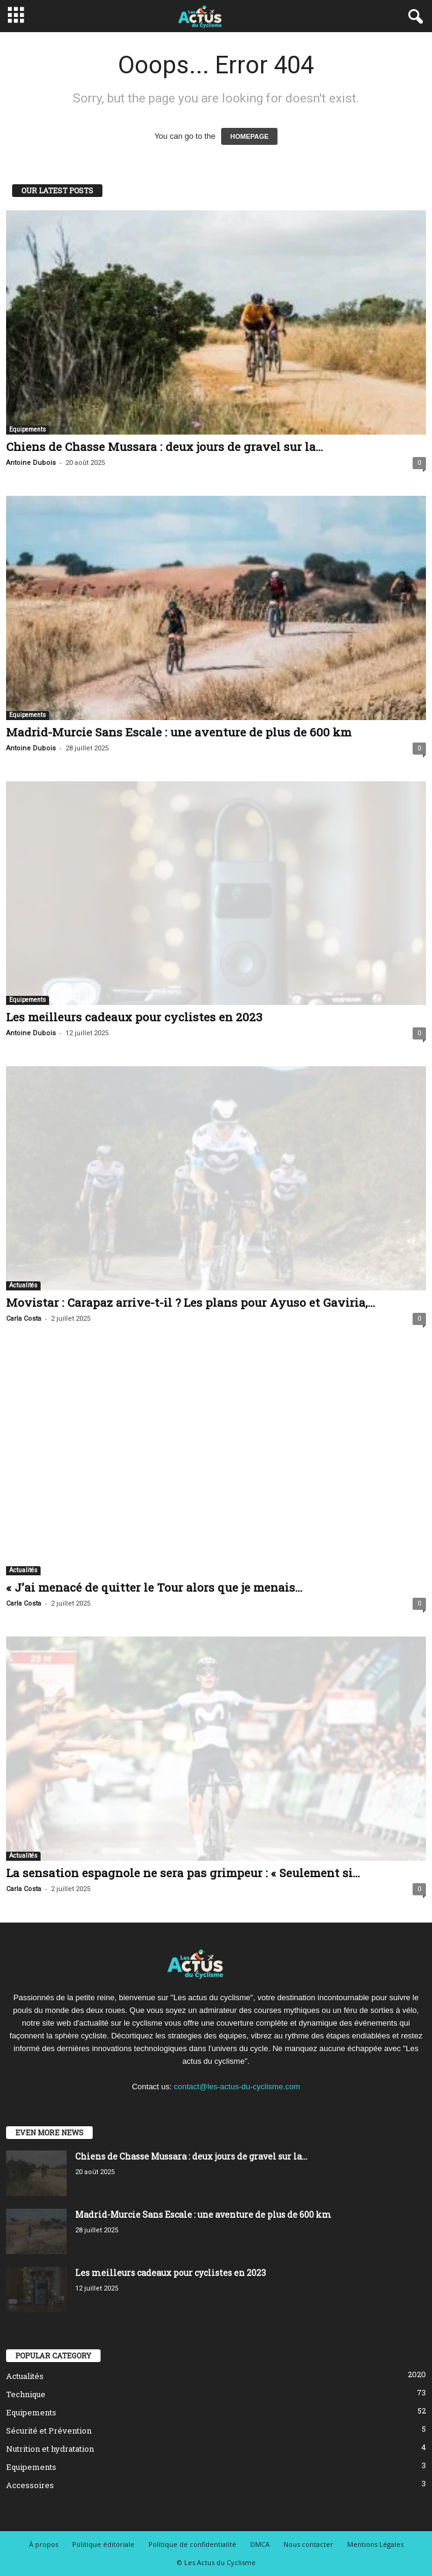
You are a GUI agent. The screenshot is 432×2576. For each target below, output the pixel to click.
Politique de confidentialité (192, 2544)
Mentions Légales (375, 2544)
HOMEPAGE (249, 136)
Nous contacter (308, 2544)
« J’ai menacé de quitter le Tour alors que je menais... (154, 1587)
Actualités (23, 1285)
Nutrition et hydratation (50, 2448)
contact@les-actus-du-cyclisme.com (237, 2086)
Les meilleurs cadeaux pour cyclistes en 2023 (134, 1016)
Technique (25, 2394)
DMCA (260, 2544)
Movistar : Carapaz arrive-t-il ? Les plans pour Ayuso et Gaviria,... (190, 1302)
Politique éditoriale (103, 2544)
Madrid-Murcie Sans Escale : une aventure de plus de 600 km (178, 731)
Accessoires (30, 2485)
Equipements (27, 429)
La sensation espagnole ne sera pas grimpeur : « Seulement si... (183, 1872)
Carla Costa (23, 1319)
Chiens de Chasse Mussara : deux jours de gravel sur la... (164, 446)
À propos (43, 2544)
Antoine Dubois (31, 463)
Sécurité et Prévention (48, 2430)
